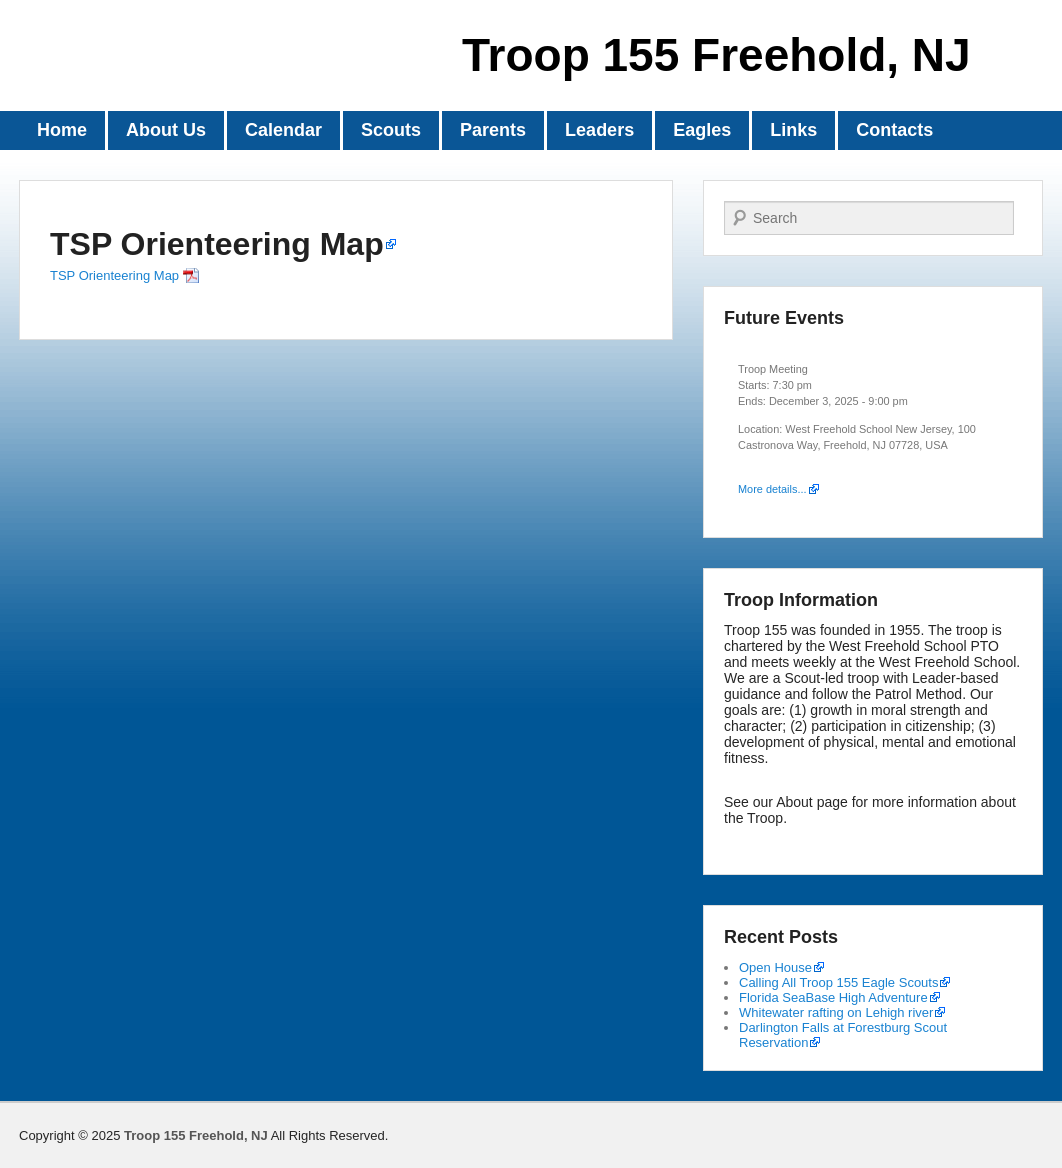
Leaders (599, 130)
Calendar (283, 130)
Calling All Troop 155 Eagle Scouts (838, 982)
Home (62, 130)
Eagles (702, 130)
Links (793, 130)
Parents (493, 130)
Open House (775, 967)
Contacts (894, 130)
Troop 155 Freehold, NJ (716, 55)
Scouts (391, 130)
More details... (772, 489)
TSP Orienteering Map (217, 244)
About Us (166, 130)
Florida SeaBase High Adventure (833, 997)
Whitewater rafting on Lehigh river (836, 1012)
